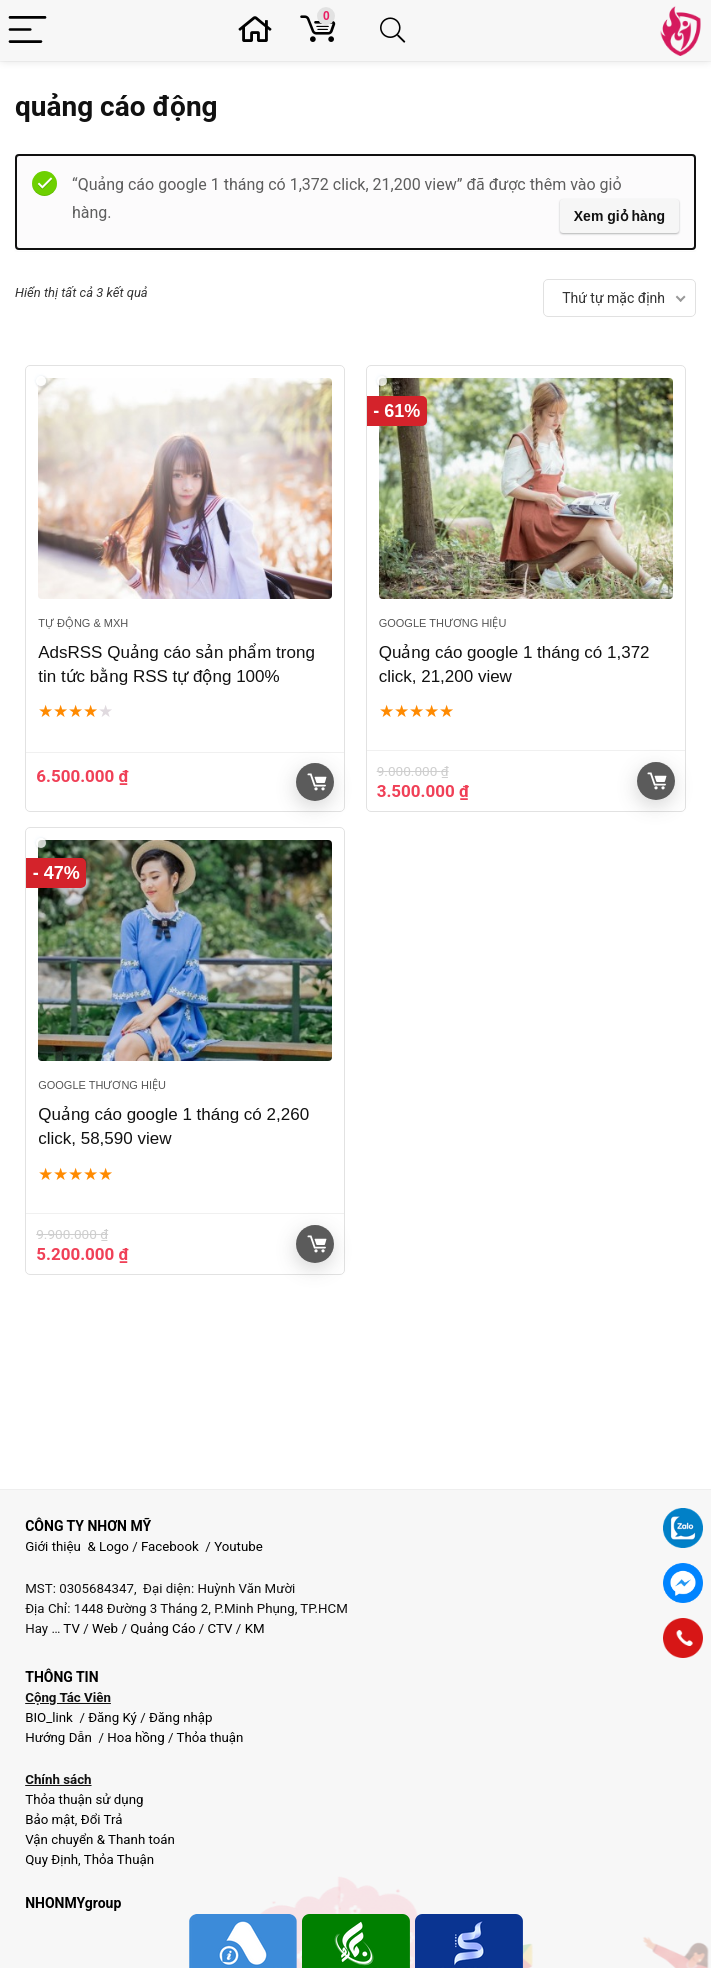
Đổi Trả (102, 1819)
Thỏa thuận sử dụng (84, 1799)
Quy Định (51, 1859)
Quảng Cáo (162, 1628)
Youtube (238, 1546)
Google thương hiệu (443, 623)
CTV (220, 1628)
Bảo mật (50, 1819)
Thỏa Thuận (117, 1859)
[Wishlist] (260, 30)
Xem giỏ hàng (619, 216)
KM (255, 1628)
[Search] (396, 30)
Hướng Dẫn (60, 1737)
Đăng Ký (114, 1717)
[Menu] (27, 30)
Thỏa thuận (208, 1737)
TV (70, 1628)
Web (105, 1628)
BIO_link (50, 1717)
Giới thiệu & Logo (77, 1546)
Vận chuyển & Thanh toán (100, 1839)
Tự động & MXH (83, 623)
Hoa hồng (135, 1737)
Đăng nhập (181, 1717)
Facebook (170, 1546)
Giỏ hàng (317, 782)
